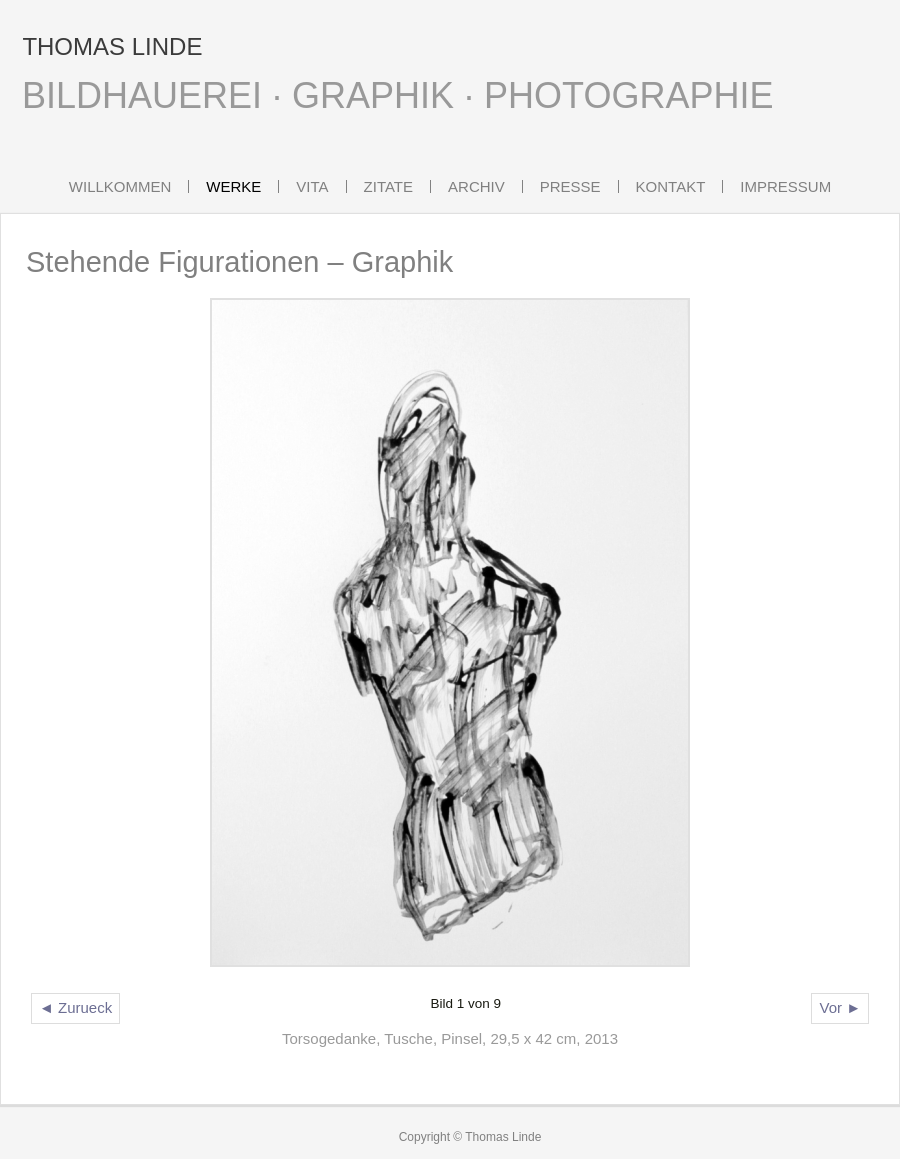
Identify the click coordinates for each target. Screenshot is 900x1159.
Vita (312, 186)
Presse (570, 186)
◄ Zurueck (75, 1007)
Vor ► (840, 1007)
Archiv (476, 186)
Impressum (785, 186)
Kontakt (671, 186)
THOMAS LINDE (112, 46)
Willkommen (120, 186)
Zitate (388, 186)
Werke (233, 186)
